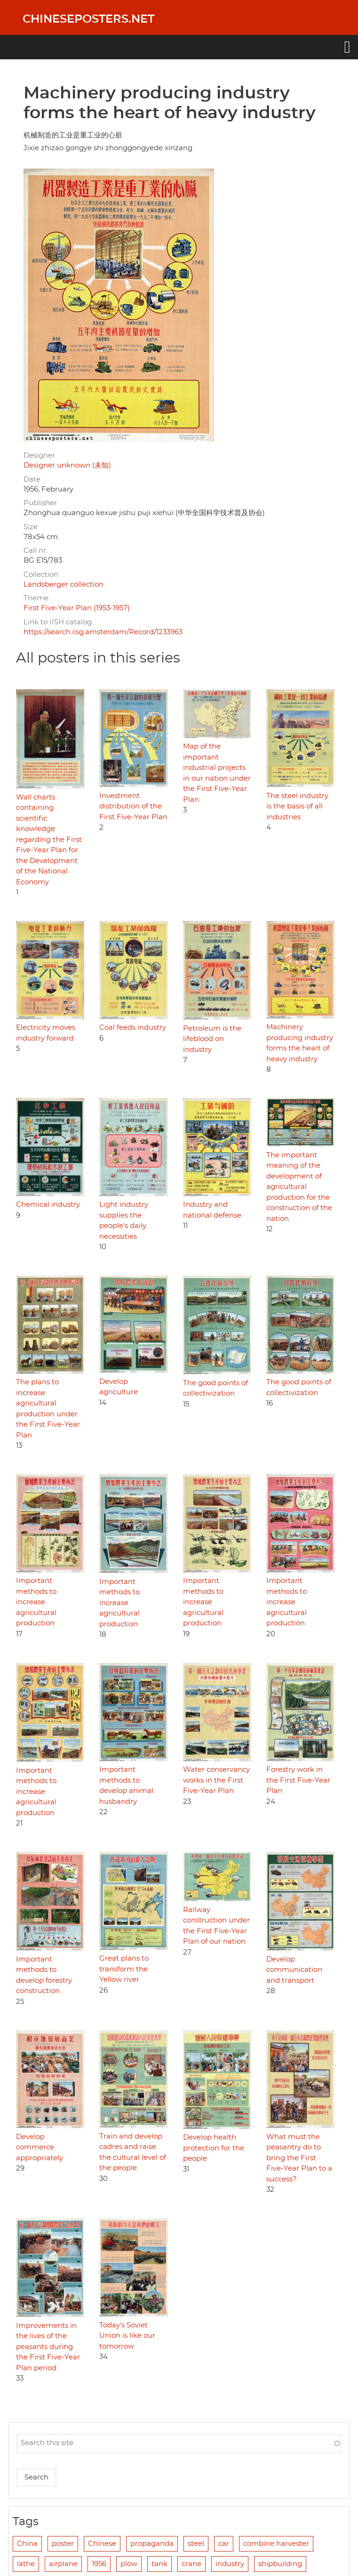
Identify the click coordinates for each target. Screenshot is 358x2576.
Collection (41, 574)
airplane (63, 2564)
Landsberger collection (63, 584)
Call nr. (36, 550)
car (223, 2543)
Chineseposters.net (88, 19)
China (27, 2543)
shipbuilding (280, 2564)
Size (31, 527)
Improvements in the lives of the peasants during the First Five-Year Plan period (48, 2347)
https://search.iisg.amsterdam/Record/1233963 (103, 632)
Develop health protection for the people (213, 2148)
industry (229, 2564)
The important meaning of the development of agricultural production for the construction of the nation (299, 1187)
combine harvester (276, 2543)
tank (159, 2564)
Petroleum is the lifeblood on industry (212, 1039)
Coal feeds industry (132, 1027)
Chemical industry (48, 1204)
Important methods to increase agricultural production (36, 1602)
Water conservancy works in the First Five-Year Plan (216, 1780)
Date (32, 479)
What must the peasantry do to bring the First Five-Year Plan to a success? (299, 2158)
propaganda (152, 2543)
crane (191, 2564)
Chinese (102, 2543)
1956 (99, 2564)
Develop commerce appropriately (39, 2147)
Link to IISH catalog (58, 622)
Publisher (40, 503)
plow (128, 2564)
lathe (26, 2564)
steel (196, 2543)
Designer (39, 455)
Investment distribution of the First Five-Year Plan (133, 806)
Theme (36, 598)
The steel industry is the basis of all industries (297, 806)
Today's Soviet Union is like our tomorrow (127, 2336)
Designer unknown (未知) (67, 465)
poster (63, 2543)
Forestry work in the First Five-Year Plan (298, 1780)
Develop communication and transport (294, 1970)
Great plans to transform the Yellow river (124, 1969)
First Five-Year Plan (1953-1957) (77, 608)
